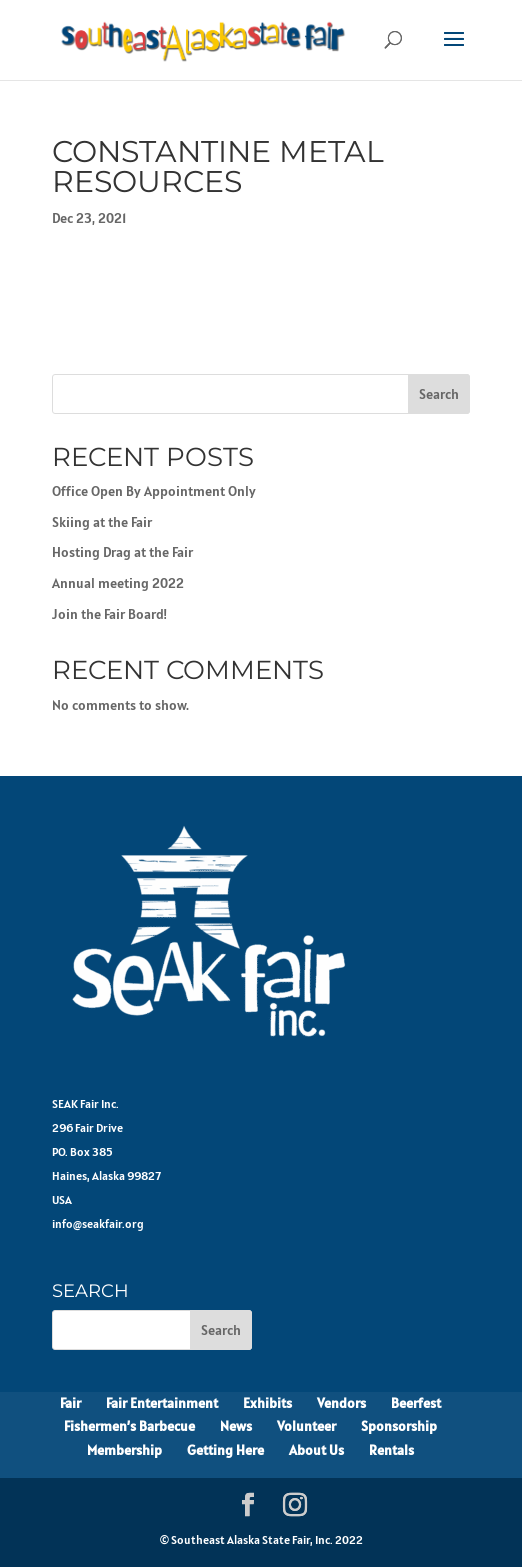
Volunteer (306, 1426)
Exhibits (267, 1403)
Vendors (341, 1403)
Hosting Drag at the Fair (122, 552)
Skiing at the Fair (102, 522)
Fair (70, 1403)
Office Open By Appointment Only (154, 491)
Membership (124, 1450)
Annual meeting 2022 (118, 583)
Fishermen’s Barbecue (129, 1426)
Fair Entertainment (162, 1403)
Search (439, 394)
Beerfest (416, 1403)
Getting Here (225, 1450)
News (236, 1426)
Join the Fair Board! (109, 614)
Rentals (391, 1450)
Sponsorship (399, 1426)
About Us (316, 1450)
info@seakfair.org (98, 1223)
